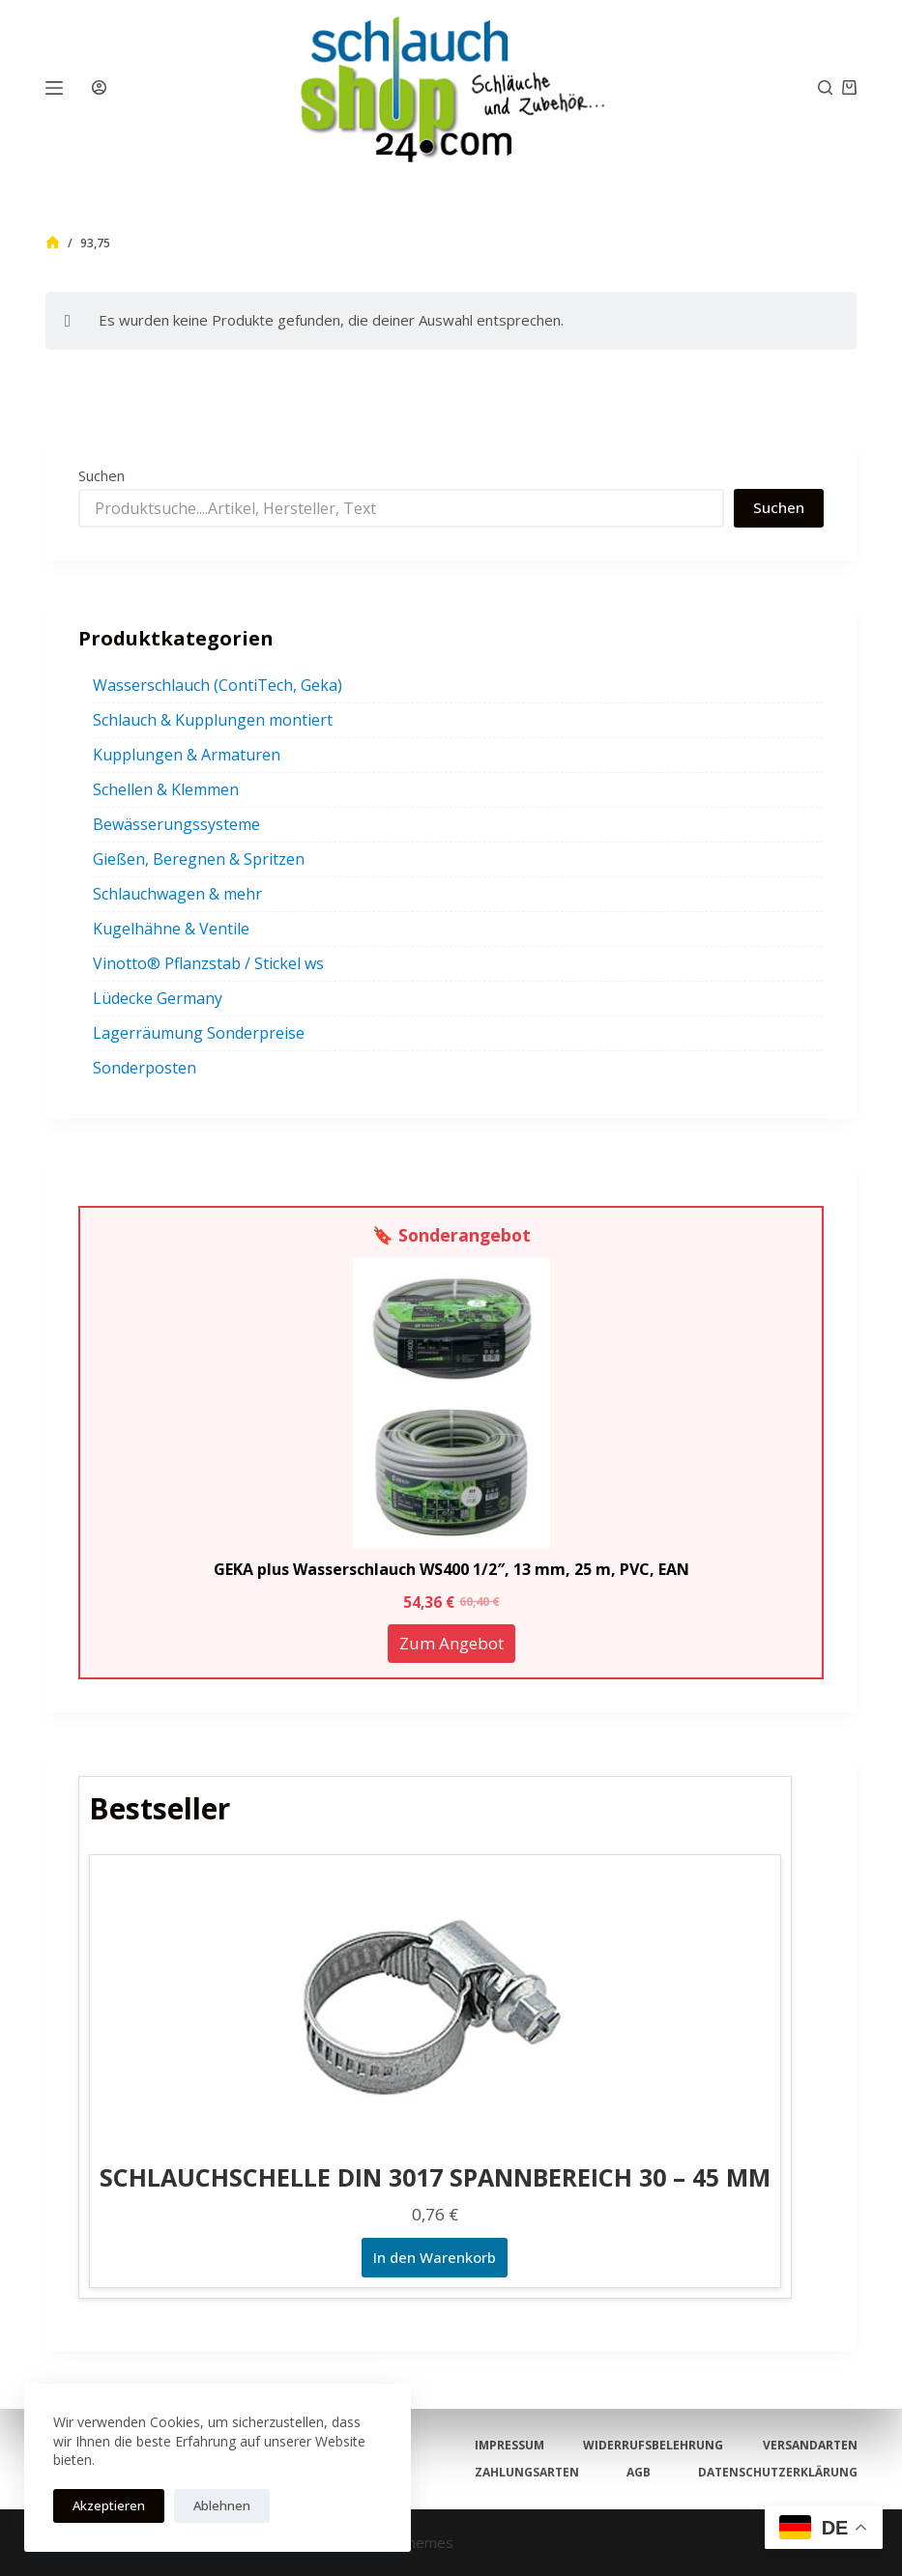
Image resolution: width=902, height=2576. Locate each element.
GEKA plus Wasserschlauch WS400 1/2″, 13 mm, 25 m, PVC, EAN (451, 1569)
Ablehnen (221, 2505)
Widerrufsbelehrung (653, 2445)
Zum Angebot (451, 1643)
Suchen (101, 475)
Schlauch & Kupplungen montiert (213, 719)
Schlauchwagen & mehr (177, 893)
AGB (638, 2472)
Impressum (510, 2445)
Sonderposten (144, 1067)
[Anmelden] (99, 87)
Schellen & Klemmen (166, 789)
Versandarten (809, 2445)
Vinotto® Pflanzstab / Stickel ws (208, 963)
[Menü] (54, 88)
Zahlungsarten (528, 2472)
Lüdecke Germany (157, 998)
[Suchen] (825, 87)
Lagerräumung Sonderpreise (199, 1033)
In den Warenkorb (434, 2257)
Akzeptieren (109, 2505)
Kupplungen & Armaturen (186, 754)
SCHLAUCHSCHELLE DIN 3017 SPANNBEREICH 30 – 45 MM (435, 2177)
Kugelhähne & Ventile (171, 928)
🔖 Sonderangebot (451, 1234)
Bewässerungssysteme (176, 824)
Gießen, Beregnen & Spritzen (199, 859)
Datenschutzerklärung (777, 2472)
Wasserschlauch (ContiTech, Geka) (217, 685)
